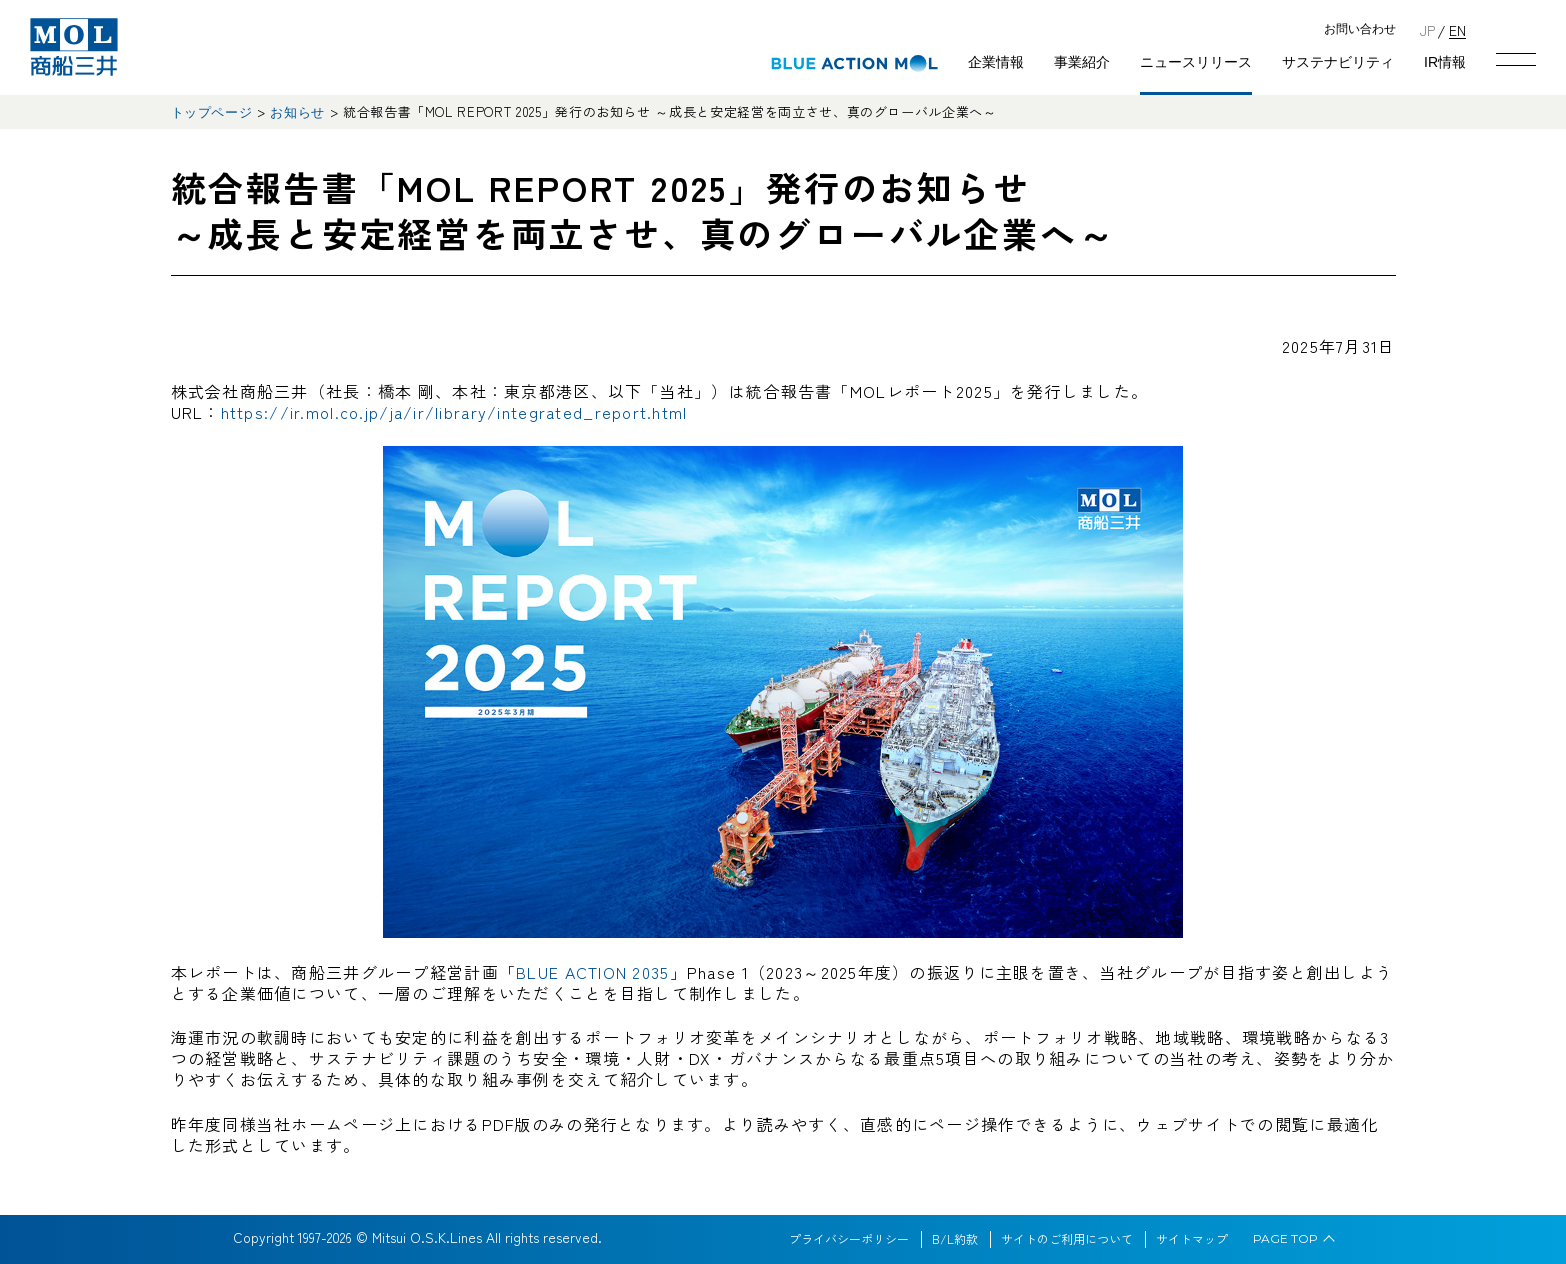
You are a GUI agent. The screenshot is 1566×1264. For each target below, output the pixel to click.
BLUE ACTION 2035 (592, 972)
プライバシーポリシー (849, 1239)
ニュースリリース (1196, 62)
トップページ (212, 112)
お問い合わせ (1360, 29)
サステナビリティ (1338, 62)
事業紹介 (1082, 62)
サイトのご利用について (1067, 1239)
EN (1457, 29)
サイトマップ (1192, 1239)
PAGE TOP (1285, 1239)
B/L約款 (955, 1239)
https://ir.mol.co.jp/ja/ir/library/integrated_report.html (454, 412)
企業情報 (996, 62)
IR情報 (1445, 62)
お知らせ (297, 112)
